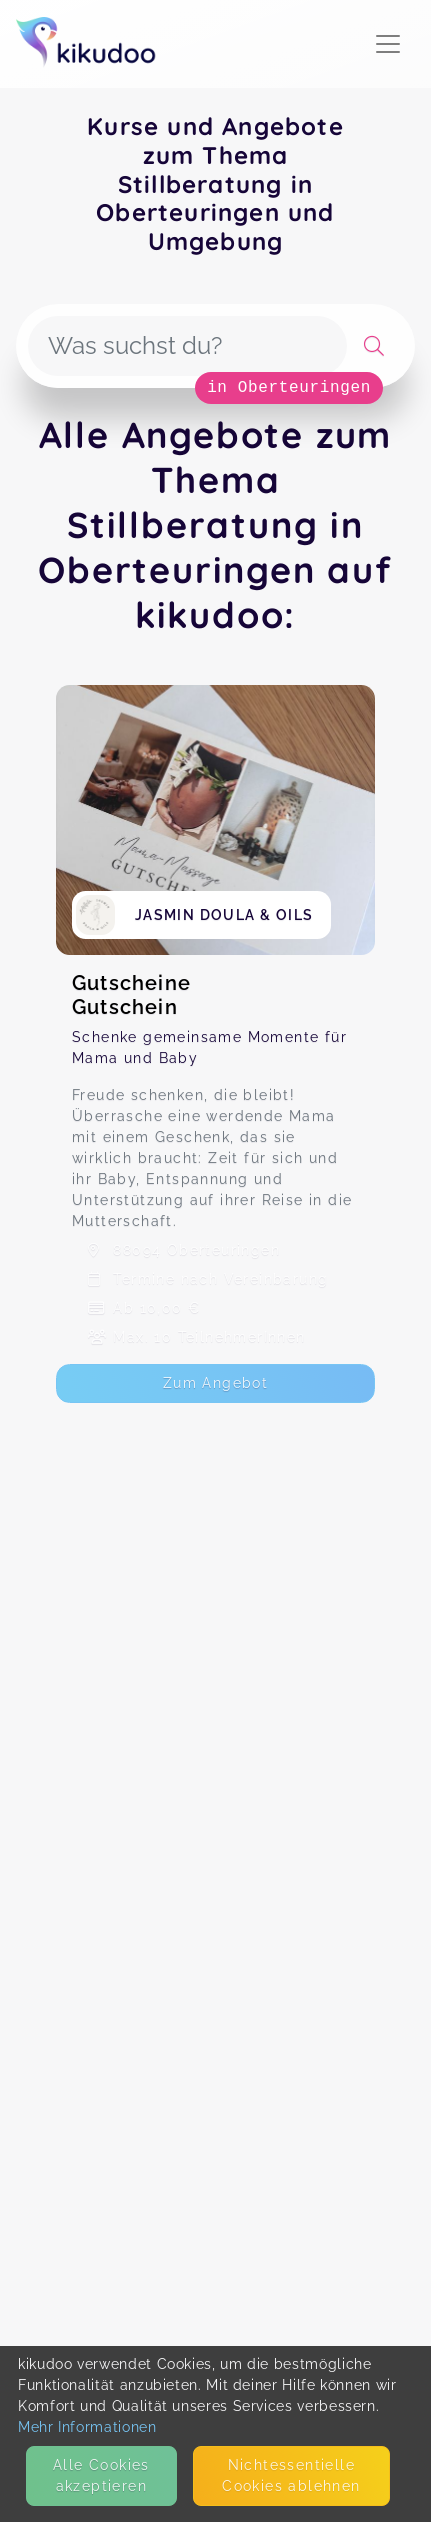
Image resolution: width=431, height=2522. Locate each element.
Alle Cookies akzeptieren (101, 2475)
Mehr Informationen (87, 2427)
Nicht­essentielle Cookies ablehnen (291, 2475)
